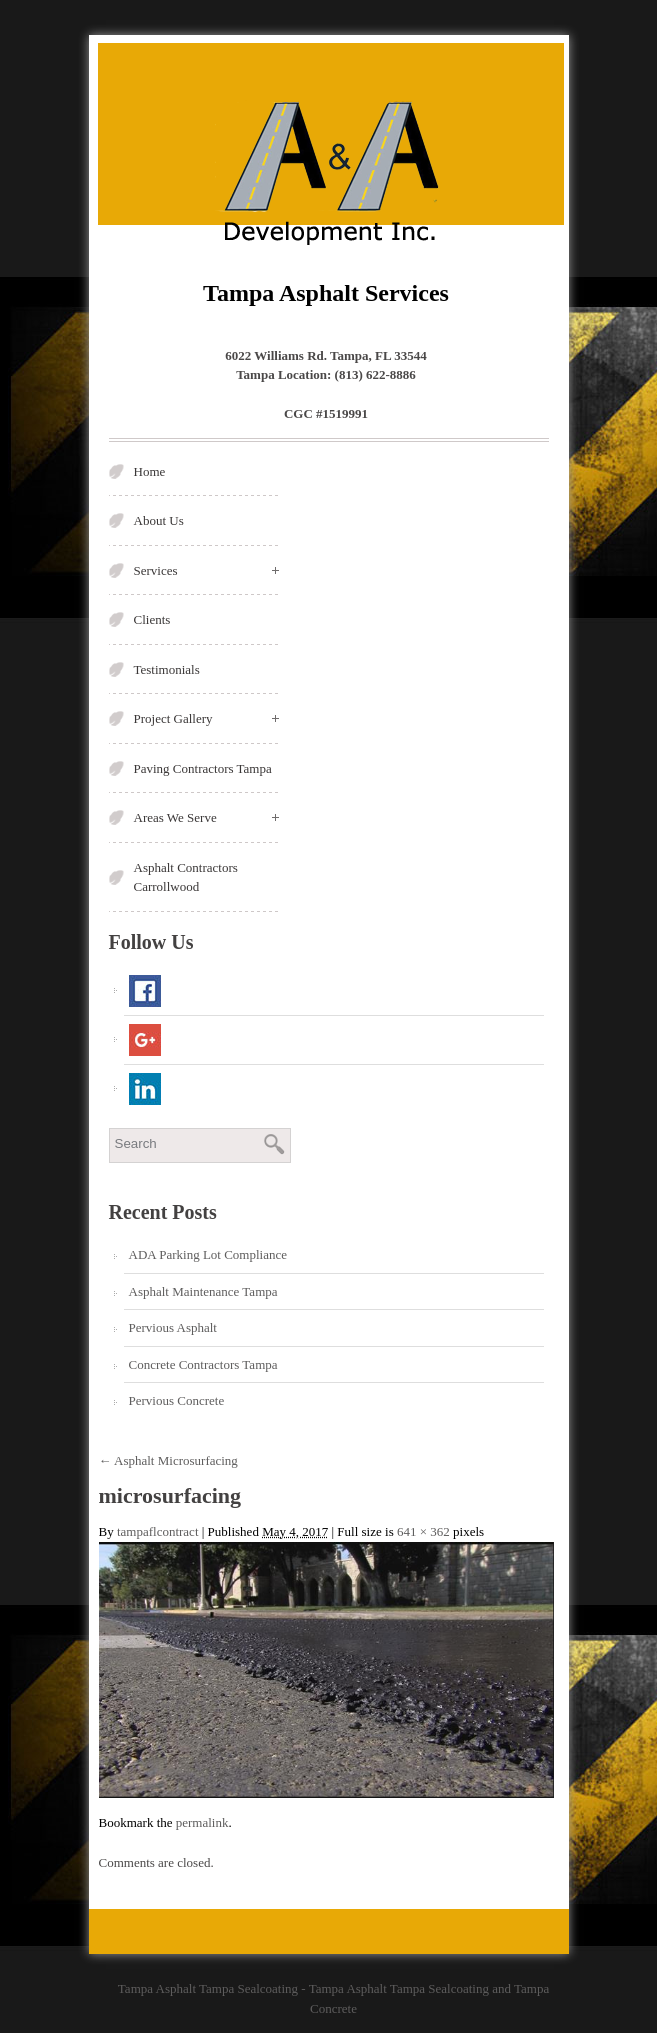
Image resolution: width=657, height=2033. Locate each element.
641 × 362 (423, 1531)
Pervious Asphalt (173, 1327)
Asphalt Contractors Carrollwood (186, 877)
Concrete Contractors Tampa (203, 1364)
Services (206, 570)
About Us (159, 520)
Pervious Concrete (177, 1400)
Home (150, 471)
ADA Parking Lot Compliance (208, 1254)
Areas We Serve (206, 817)
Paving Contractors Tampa (203, 768)
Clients (152, 619)
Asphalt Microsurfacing (168, 1460)
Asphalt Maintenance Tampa (203, 1291)
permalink (202, 1822)
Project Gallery (206, 718)
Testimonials (167, 669)
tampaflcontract (158, 1531)
